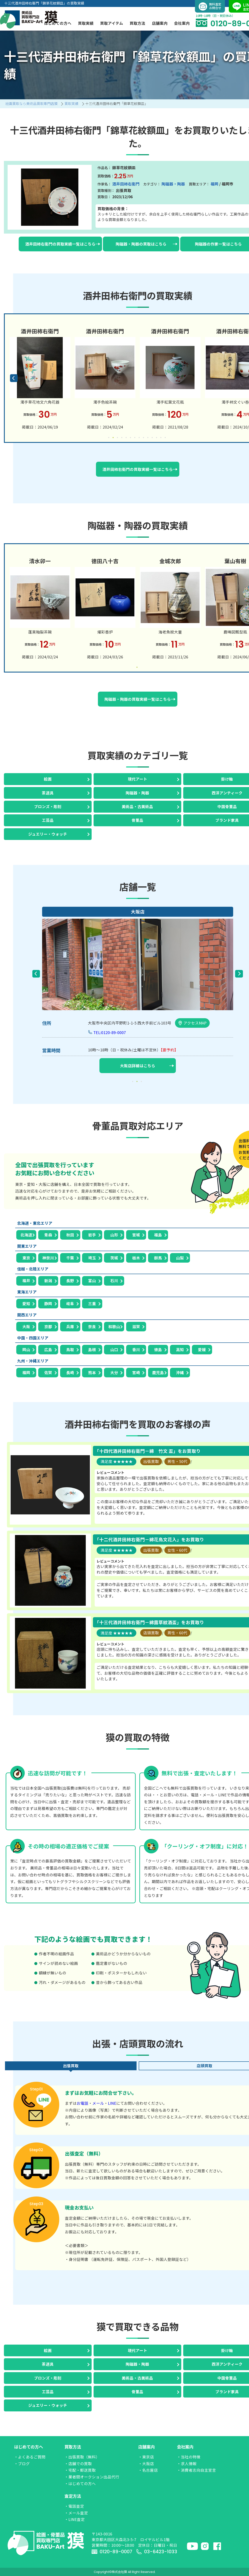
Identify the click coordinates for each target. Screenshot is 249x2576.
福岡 (214, 184)
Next (239, 973)
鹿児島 (158, 1372)
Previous (14, 378)
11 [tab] (153, 437)
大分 (114, 1372)
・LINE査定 (74, 2519)
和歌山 (114, 1326)
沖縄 (180, 1372)
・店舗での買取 (78, 2463)
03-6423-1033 (156, 2551)
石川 (114, 1280)
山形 (114, 1234)
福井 (26, 1280)
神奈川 (48, 1257)
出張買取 (71, 2065)
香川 (136, 1349)
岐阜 (70, 1303)
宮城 (136, 1234)
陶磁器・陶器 (173, 184)
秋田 (70, 1234)
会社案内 (185, 2447)
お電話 (82, 2103)
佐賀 (48, 1372)
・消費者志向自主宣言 (196, 2470)
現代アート (137, 779)
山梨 (180, 1257)
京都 (48, 1326)
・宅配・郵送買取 (80, 2470)
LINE (112, 2103)
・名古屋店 (148, 2470)
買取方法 (72, 2447)
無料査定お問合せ (210, 6)
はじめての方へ (28, 2447)
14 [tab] (166, 437)
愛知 (26, 1303)
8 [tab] (140, 437)
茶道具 (48, 792)
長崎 (70, 1372)
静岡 (48, 1303)
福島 (158, 1234)
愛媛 (202, 1349)
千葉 (70, 1257)
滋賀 (136, 1326)
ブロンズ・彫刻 (47, 806)
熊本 (92, 1372)
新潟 (48, 1280)
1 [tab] (109, 437)
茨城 (114, 1257)
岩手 (92, 1234)
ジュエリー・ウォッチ (47, 834)
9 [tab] (144, 437)
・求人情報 (186, 2463)
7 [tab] (135, 437)
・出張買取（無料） (82, 2457)
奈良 (92, 1326)
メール (98, 2103)
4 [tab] (122, 437)
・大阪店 (146, 2463)
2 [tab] (114, 437)
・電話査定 (74, 2506)
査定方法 (72, 2496)
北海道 (26, 1234)
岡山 (26, 1349)
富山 (92, 1280)
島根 (92, 1349)
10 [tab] (148, 437)
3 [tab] (118, 437)
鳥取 (70, 1349)
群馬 (158, 1257)
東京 (26, 1257)
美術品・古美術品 (137, 806)
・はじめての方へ (80, 2483)
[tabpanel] (40, 378)
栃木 (136, 1257)
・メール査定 (76, 2512)
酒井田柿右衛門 (126, 184)
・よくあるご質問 (29, 2457)
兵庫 (70, 1326)
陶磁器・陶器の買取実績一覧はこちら (139, 699)
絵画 (48, 779)
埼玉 (92, 1257)
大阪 (26, 1326)
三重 (92, 1303)
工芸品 (48, 820)
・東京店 (146, 2457)
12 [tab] (157, 437)
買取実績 (86, 23)
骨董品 (137, 820)
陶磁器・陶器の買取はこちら (146, 244)
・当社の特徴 (188, 2457)
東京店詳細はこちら (147, 1065)
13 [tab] (161, 437)
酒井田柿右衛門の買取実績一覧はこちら (62, 244)
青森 (48, 1234)
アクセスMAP (184, 1023)
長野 (70, 1280)
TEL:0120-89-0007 (109, 1032)
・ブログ (22, 2463)
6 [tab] (131, 437)
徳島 (158, 1349)
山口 (114, 1349)
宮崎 (136, 1372)
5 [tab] (127, 437)
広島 (48, 1349)
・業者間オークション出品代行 (91, 2476)
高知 (180, 1349)
